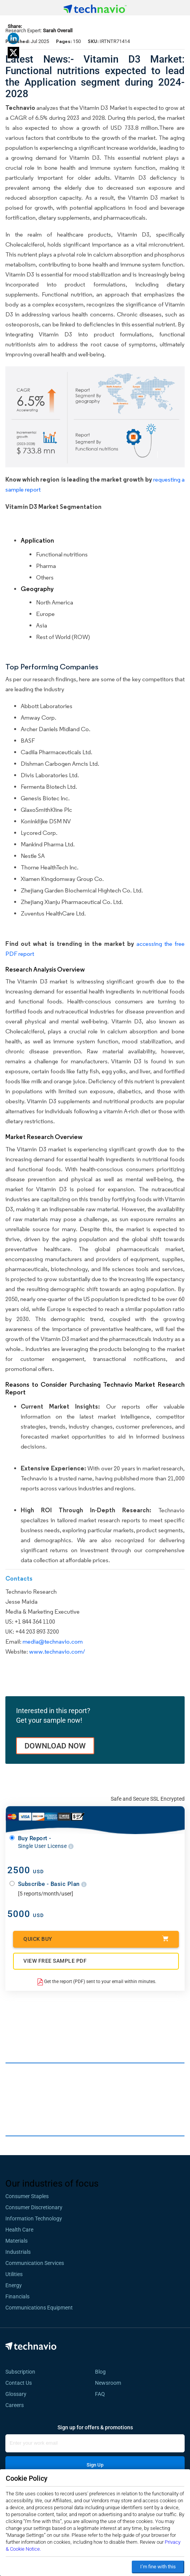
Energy (13, 2285)
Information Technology (33, 2218)
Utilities (14, 2274)
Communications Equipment (39, 2307)
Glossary (15, 2394)
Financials (17, 2296)
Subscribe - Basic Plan (52, 1884)
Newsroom (110, 2383)
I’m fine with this (158, 2566)
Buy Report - (46, 1842)
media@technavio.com (53, 1641)
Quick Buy (96, 1938)
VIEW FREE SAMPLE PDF (55, 1961)
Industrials (18, 2252)
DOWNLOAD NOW (55, 1745)
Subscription (20, 2372)
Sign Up (95, 2465)
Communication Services (34, 2263)
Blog (102, 2372)
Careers (14, 2405)
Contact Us (18, 2383)
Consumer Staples (27, 2196)
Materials (16, 2241)
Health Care (19, 2230)
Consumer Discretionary (33, 2207)
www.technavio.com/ (57, 1651)
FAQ (102, 2394)
